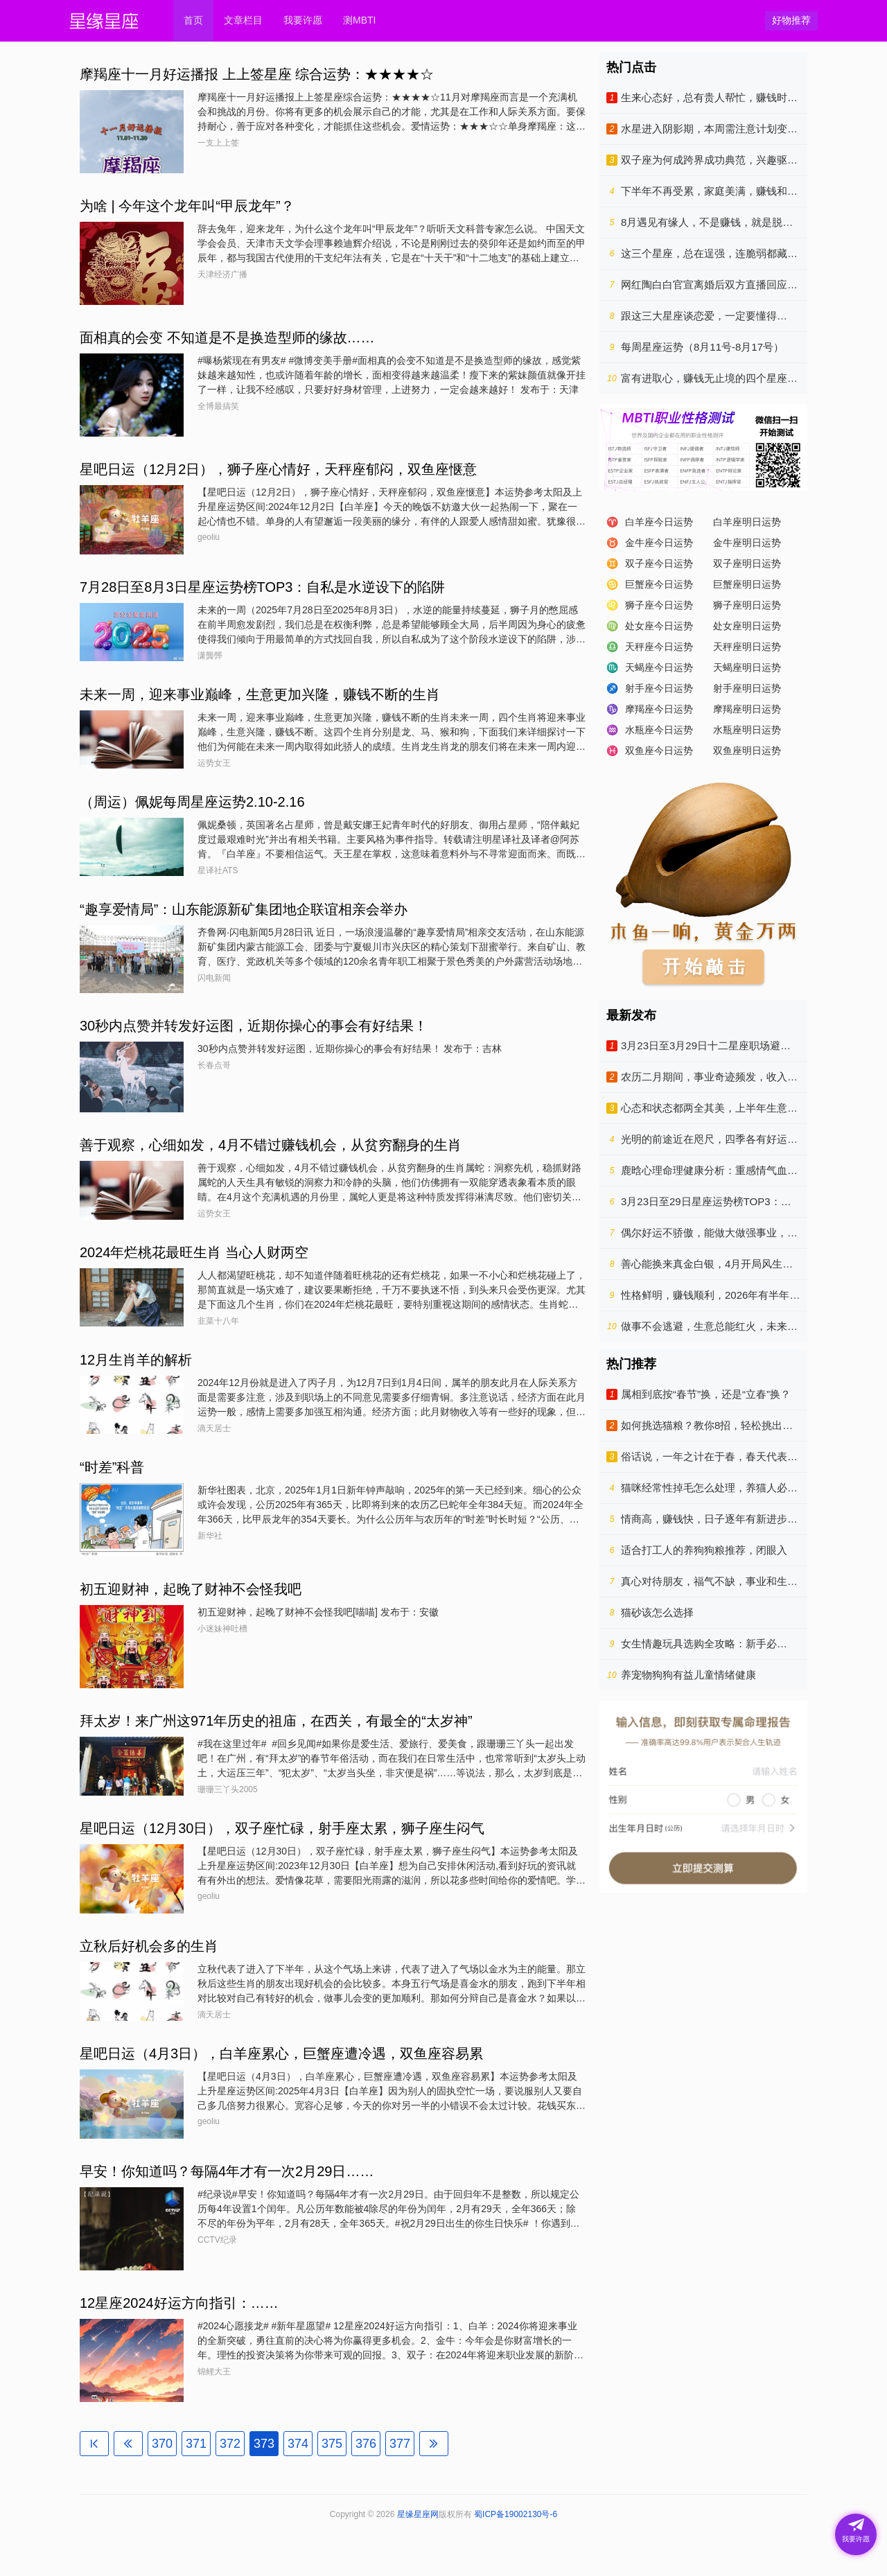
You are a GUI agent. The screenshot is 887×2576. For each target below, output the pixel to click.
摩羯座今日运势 (659, 709)
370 (162, 2444)
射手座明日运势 (747, 688)
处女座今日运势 (659, 625)
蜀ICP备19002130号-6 (515, 2514)
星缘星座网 (418, 2514)
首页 (193, 20)
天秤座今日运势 (659, 646)
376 (365, 2444)
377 (399, 2444)
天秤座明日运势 (747, 646)
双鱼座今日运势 (659, 750)
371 (196, 2444)
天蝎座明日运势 (747, 667)
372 (230, 2444)
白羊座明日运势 (747, 521)
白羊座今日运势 (659, 521)
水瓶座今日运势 (659, 729)
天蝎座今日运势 (659, 667)
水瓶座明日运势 (747, 729)
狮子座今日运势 (659, 605)
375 (332, 2444)
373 (264, 2444)
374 (298, 2444)
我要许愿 (302, 20)
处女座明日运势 (747, 625)
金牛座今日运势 (659, 542)
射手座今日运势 (659, 688)
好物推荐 (791, 20)
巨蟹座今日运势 (659, 584)
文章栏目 (243, 20)
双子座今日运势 (659, 563)
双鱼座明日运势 (747, 750)
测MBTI (359, 20)
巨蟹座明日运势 (747, 584)
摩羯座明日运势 (747, 709)
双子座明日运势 (747, 563)
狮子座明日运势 (747, 605)
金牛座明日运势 (747, 542)
